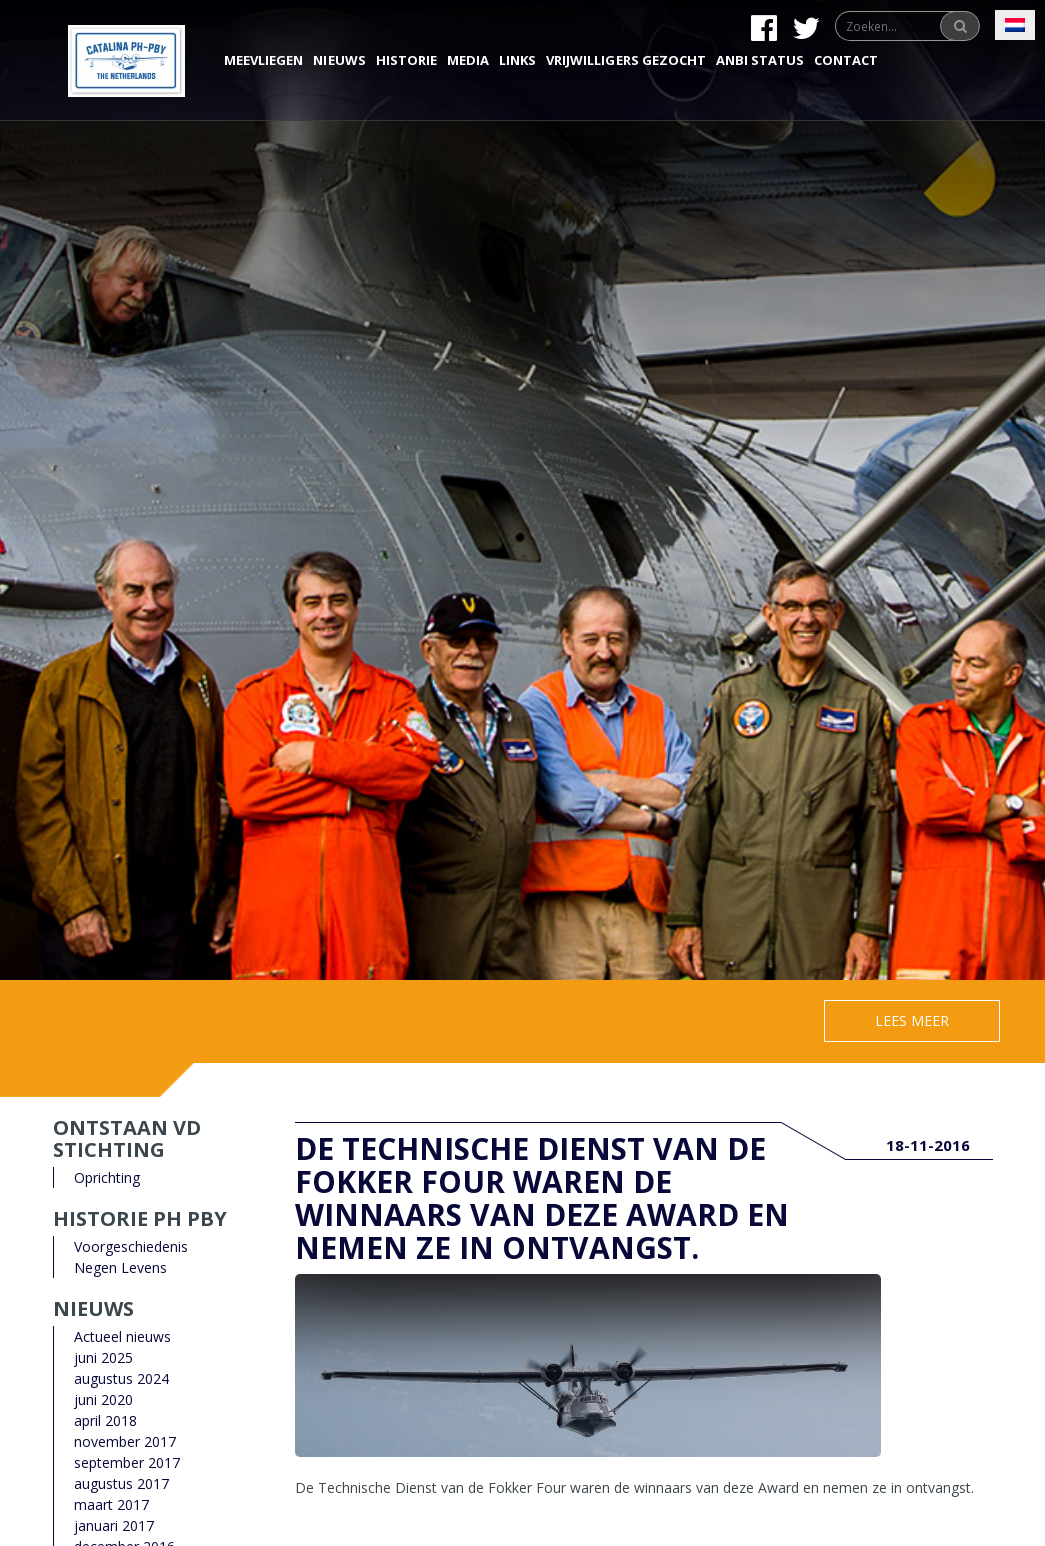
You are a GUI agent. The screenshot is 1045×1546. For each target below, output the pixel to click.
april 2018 (105, 1420)
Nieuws (339, 60)
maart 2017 (111, 1504)
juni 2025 (103, 1357)
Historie (406, 60)
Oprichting (107, 1177)
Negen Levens (120, 1267)
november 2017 (125, 1441)
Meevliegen (263, 60)
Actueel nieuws (122, 1336)
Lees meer (912, 1020)
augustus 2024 (121, 1378)
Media (468, 60)
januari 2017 (114, 1525)
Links (517, 60)
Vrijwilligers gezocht (626, 60)
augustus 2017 (121, 1483)
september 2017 (127, 1462)
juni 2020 (103, 1399)
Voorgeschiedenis (131, 1246)
